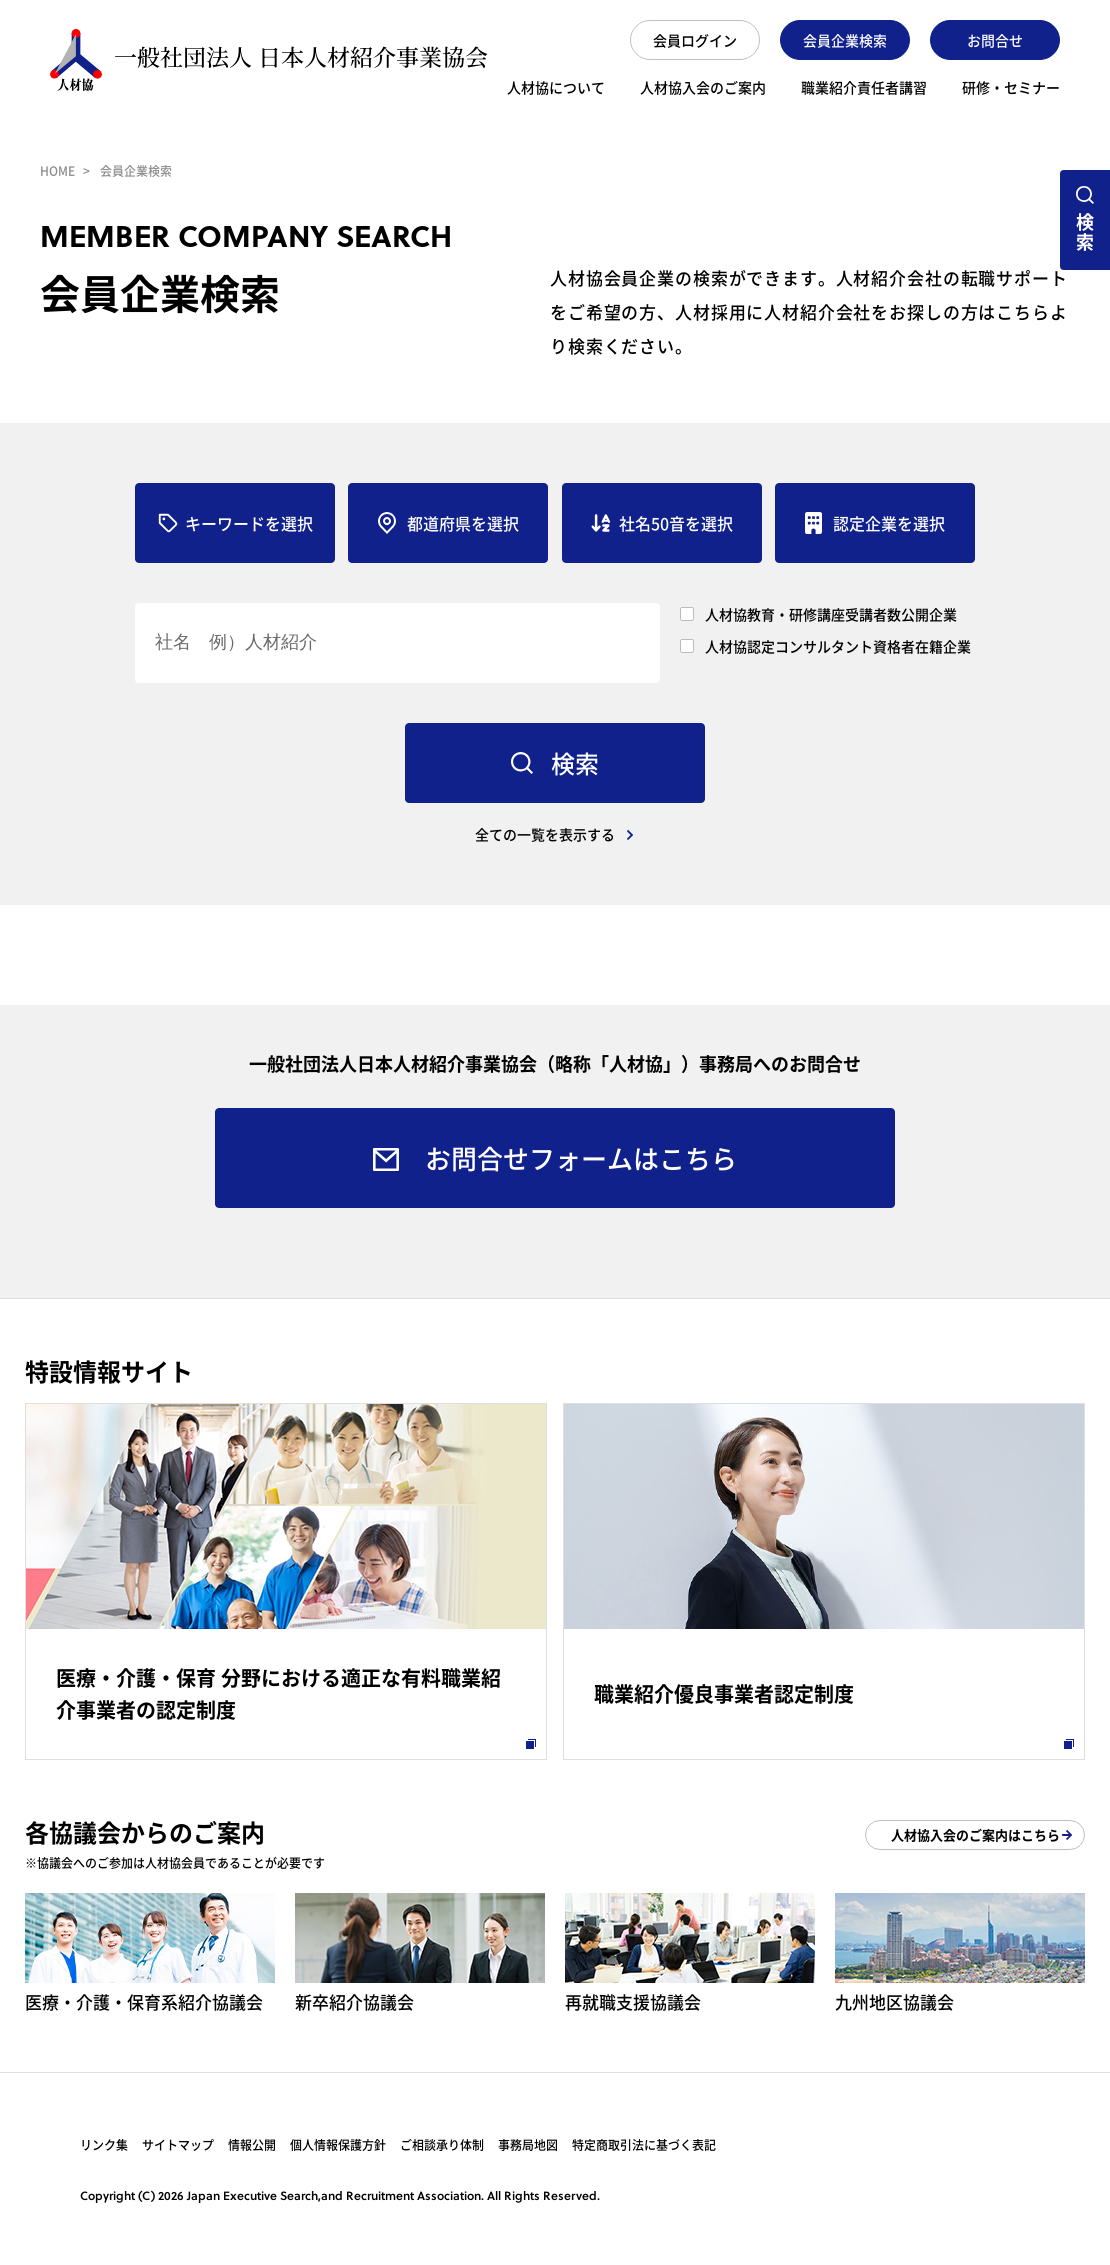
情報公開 (252, 2145)
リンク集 (104, 2145)
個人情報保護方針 (338, 2145)
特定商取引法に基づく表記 (644, 2145)
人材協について (556, 88)
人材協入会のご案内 (703, 88)
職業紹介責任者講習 (864, 88)
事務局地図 (528, 2145)
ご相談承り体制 (442, 2145)
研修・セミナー (1011, 88)
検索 (1085, 231)
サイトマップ (178, 2145)
